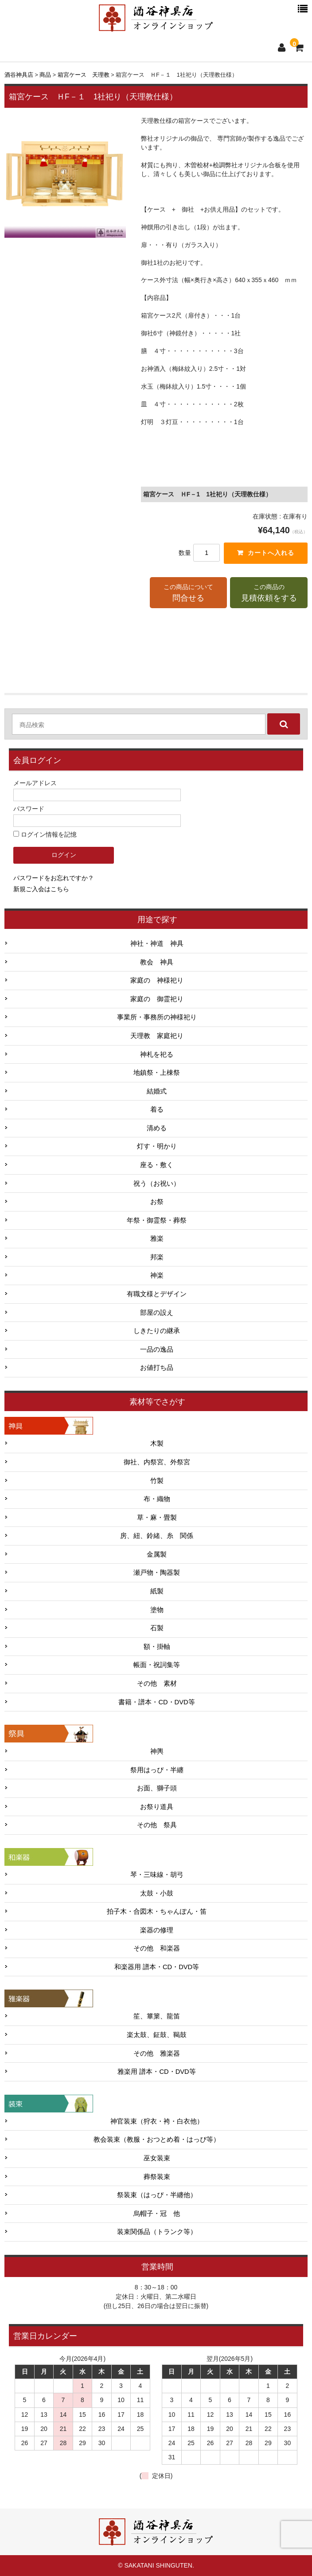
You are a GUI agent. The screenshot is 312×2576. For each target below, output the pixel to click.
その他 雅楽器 (156, 2053)
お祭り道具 (156, 1806)
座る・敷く (156, 1164)
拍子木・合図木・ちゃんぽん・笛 (157, 1911)
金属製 (157, 1554)
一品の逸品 (156, 1349)
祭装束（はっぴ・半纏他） (157, 2194)
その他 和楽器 (156, 1948)
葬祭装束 (157, 2176)
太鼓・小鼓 (156, 1893)
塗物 (157, 1609)
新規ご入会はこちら (41, 889)
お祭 (157, 1201)
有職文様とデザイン (157, 1294)
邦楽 (157, 1257)
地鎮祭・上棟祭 (156, 1072)
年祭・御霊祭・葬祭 (157, 1220)
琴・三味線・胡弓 (156, 1874)
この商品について (188, 593)
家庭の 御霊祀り (156, 999)
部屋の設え (156, 1312)
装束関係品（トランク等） (157, 2231)
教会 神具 (156, 962)
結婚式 (157, 1091)
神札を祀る (156, 1054)
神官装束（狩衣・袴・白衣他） (156, 2121)
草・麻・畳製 (157, 1517)
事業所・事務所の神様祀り (157, 1017)
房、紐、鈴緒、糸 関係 (156, 1535)
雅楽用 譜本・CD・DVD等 (156, 2071)
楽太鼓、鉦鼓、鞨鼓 (157, 2034)
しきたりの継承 (156, 1330)
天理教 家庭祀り (156, 1035)
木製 (157, 1443)
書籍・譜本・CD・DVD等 (156, 1702)
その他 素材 (157, 1683)
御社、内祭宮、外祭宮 (157, 1462)
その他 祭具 (157, 1825)
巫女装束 (157, 2158)
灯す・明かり (157, 1146)
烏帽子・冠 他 (156, 2213)
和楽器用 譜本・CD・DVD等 (156, 1966)
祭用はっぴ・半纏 (156, 1770)
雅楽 (157, 1238)
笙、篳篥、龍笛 (156, 2016)
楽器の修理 (156, 1930)
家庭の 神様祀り (156, 980)
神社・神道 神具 (156, 943)
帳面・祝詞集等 (156, 1664)
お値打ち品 (156, 1367)
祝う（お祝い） (156, 1183)
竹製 (157, 1480)
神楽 (157, 1275)
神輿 (157, 1751)
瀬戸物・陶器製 (156, 1573)
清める (157, 1128)
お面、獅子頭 (157, 1788)
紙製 (157, 1591)
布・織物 (157, 1498)
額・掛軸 (157, 1646)
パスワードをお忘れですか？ (53, 877)
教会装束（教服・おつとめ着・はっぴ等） (157, 2139)
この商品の (268, 593)
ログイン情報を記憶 (45, 834)
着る (157, 1109)
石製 (157, 1628)
